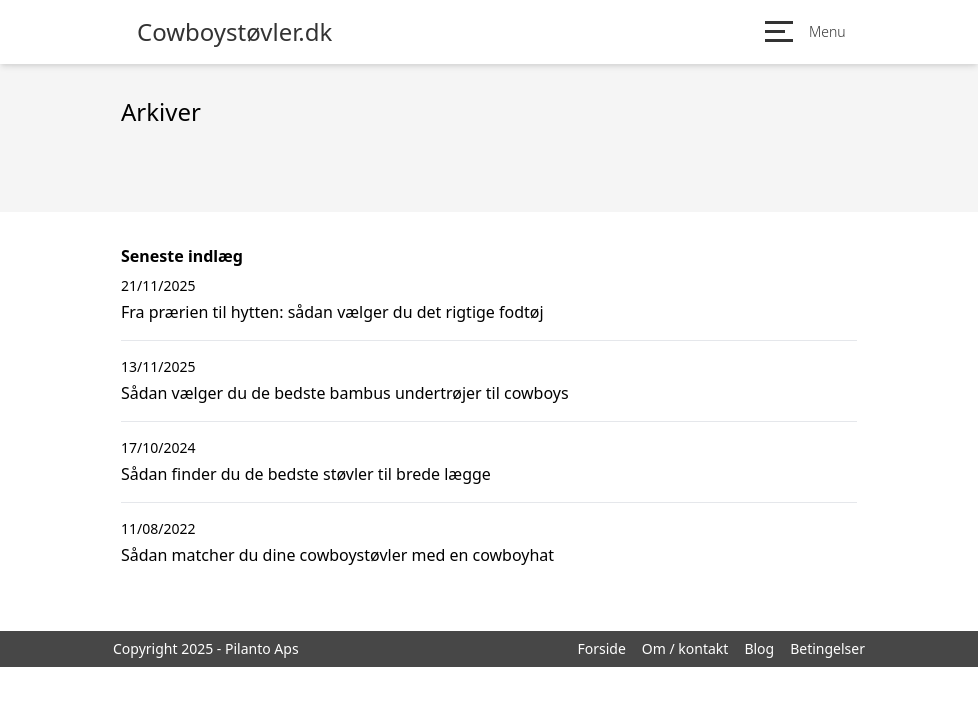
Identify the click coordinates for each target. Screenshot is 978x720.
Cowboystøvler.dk (234, 32)
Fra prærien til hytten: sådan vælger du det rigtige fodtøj (332, 312)
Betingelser (827, 648)
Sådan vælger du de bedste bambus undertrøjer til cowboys (345, 393)
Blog (759, 648)
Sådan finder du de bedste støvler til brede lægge (306, 474)
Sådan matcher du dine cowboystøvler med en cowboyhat (337, 555)
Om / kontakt (685, 648)
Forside (601, 648)
